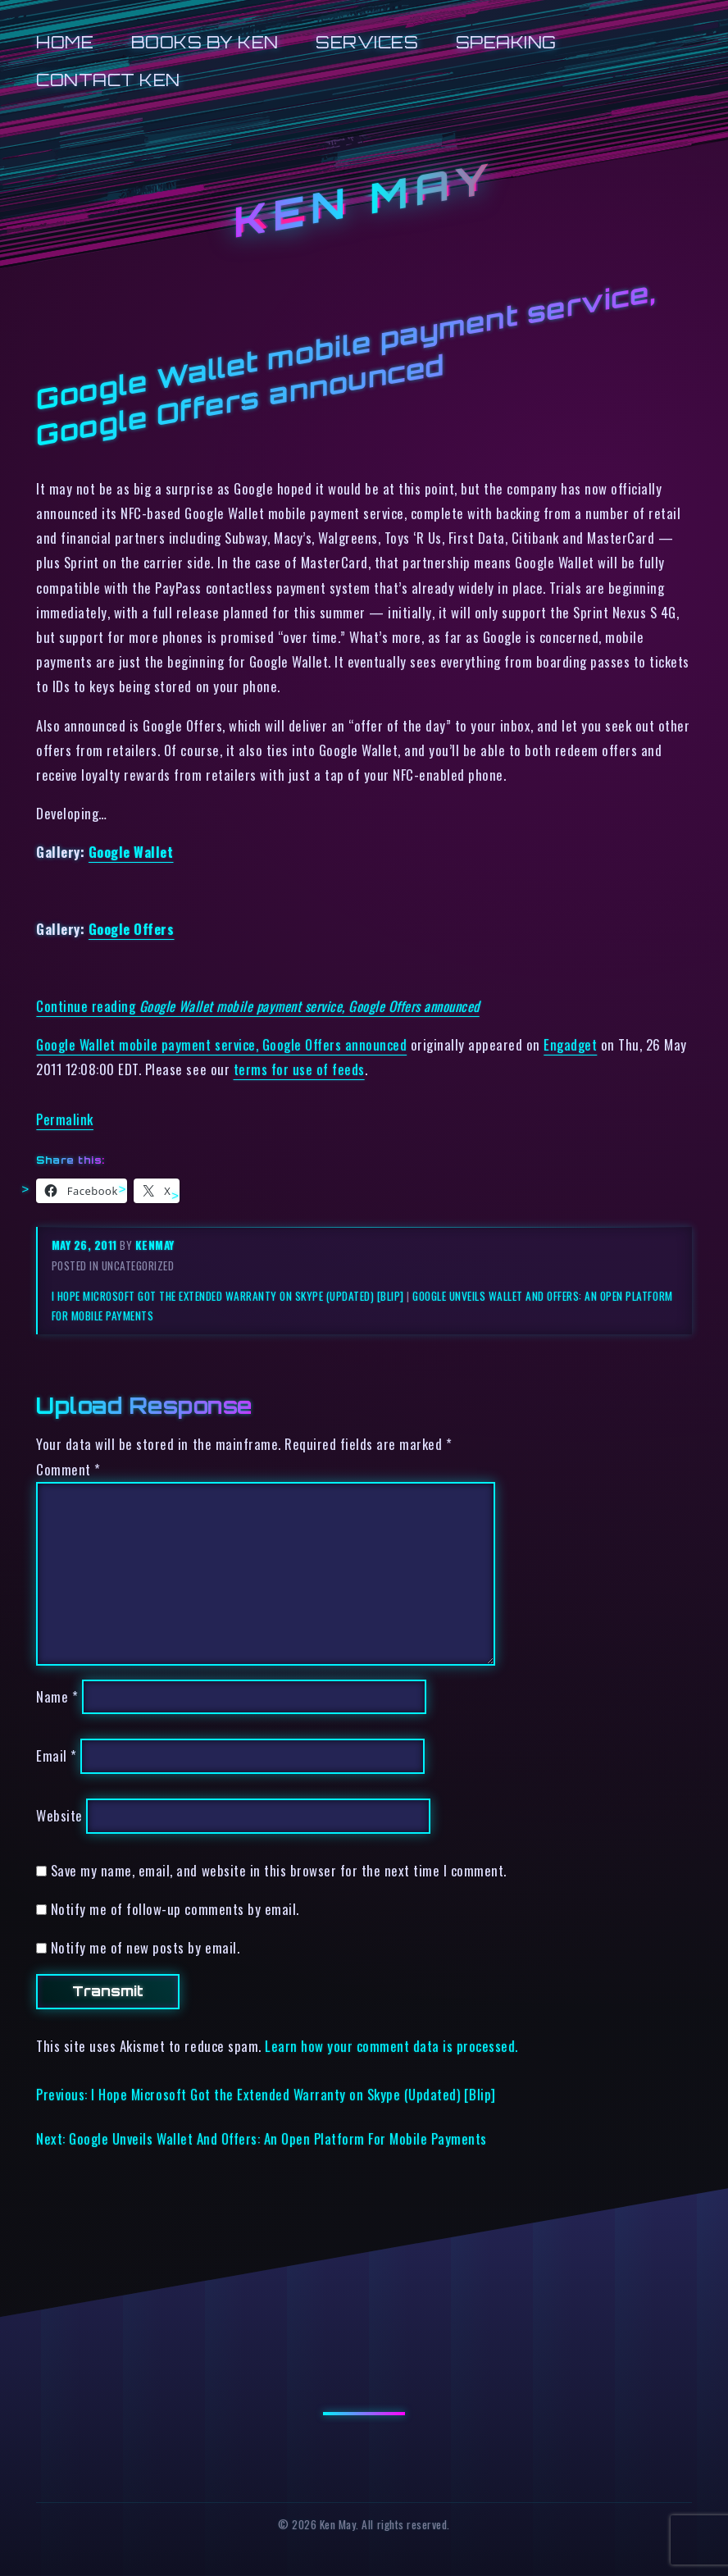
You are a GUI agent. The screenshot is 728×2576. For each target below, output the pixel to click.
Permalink (64, 1119)
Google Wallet (131, 851)
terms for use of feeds (299, 1069)
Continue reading (257, 1006)
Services (367, 42)
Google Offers (132, 929)
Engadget (570, 1044)
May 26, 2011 (86, 1245)
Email (56, 1756)
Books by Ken (205, 42)
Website (59, 1815)
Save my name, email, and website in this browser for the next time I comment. (279, 1870)
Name (57, 1696)
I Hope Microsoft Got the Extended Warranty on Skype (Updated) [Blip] (228, 1296)
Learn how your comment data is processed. (391, 2046)
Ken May (364, 200)
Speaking (506, 42)
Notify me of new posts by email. (145, 1947)
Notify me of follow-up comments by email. (175, 1909)
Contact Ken (108, 80)
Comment (68, 1469)
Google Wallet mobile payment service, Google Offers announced (221, 1044)
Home (64, 42)
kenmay (155, 1245)
